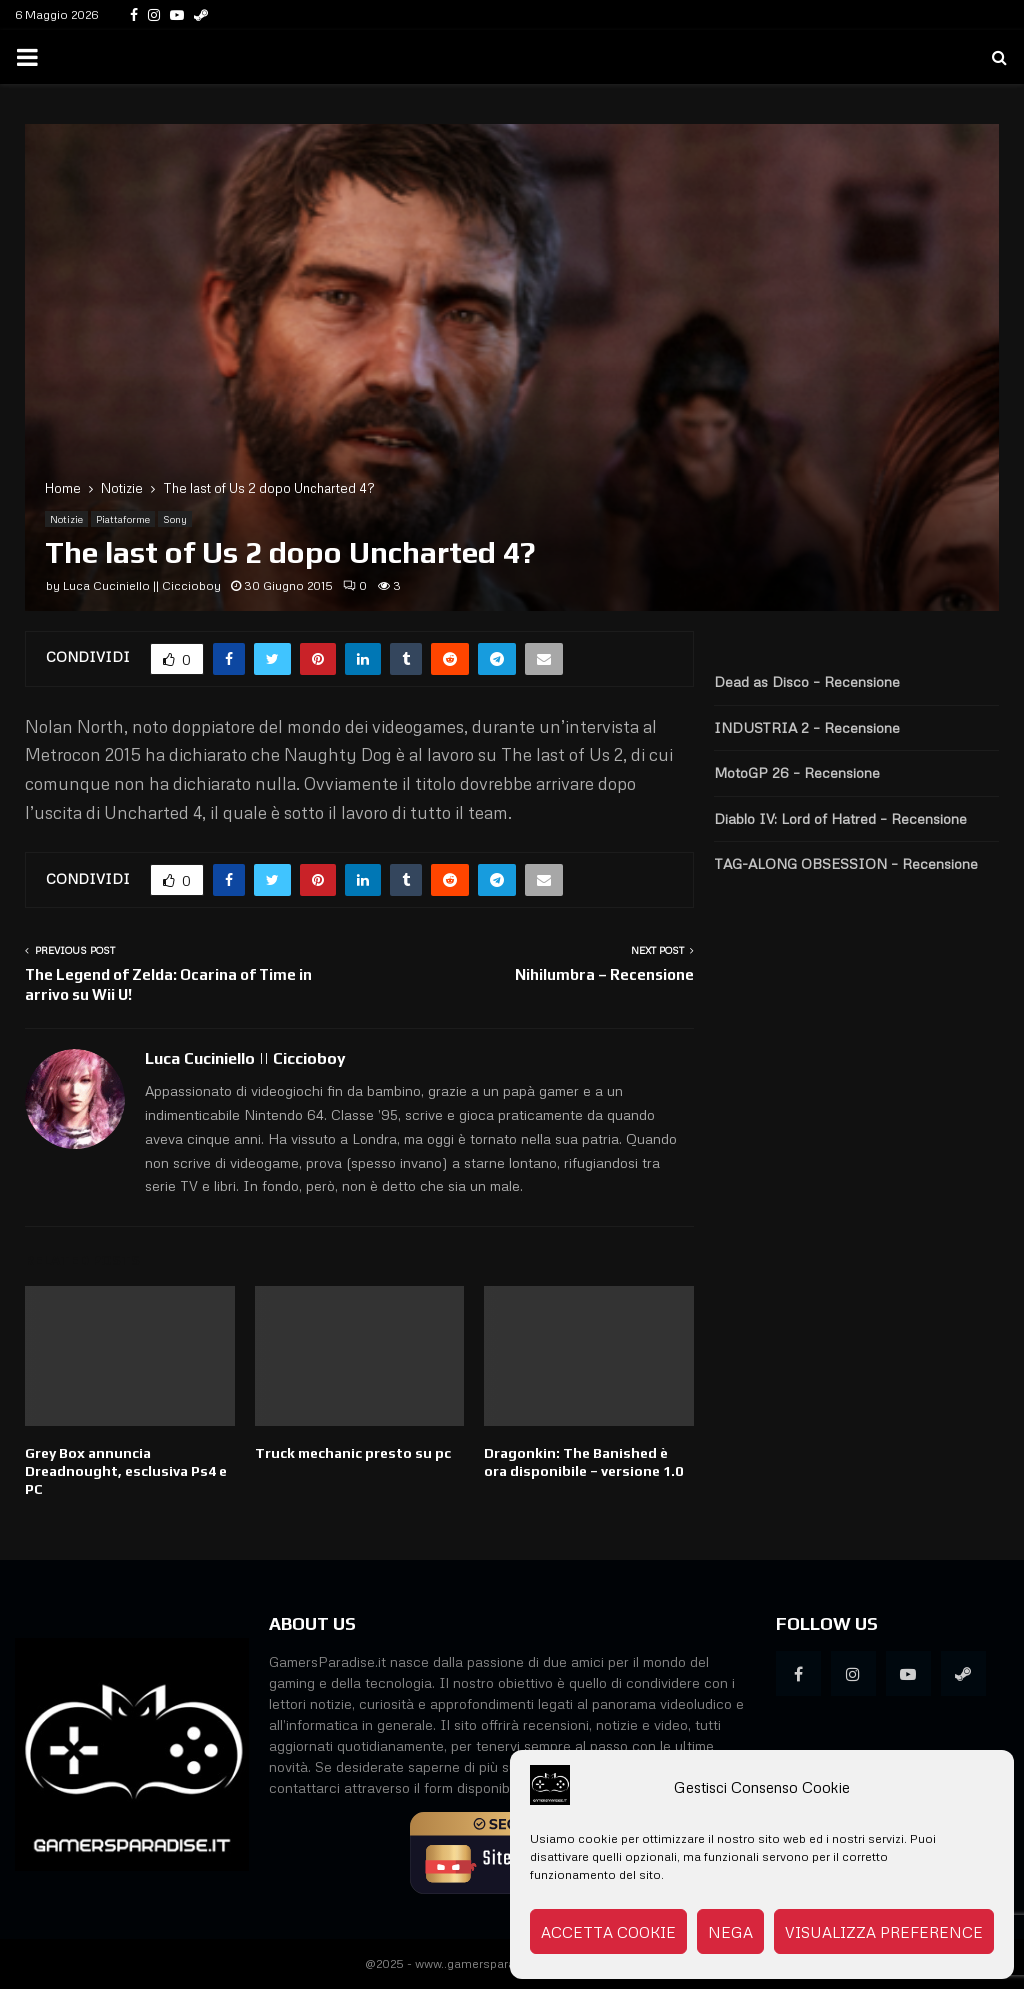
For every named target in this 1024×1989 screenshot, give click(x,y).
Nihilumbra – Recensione (604, 974)
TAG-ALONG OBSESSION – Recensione (846, 863)
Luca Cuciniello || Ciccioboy (142, 585)
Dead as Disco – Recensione (807, 681)
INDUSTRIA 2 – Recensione (807, 727)
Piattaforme (123, 519)
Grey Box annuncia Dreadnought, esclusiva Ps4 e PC (126, 1471)
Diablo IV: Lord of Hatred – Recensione (840, 818)
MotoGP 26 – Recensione (797, 772)
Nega (730, 1932)
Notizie (66, 519)
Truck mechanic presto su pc (353, 1453)
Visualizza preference (884, 1932)
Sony (175, 519)
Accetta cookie (608, 1932)
